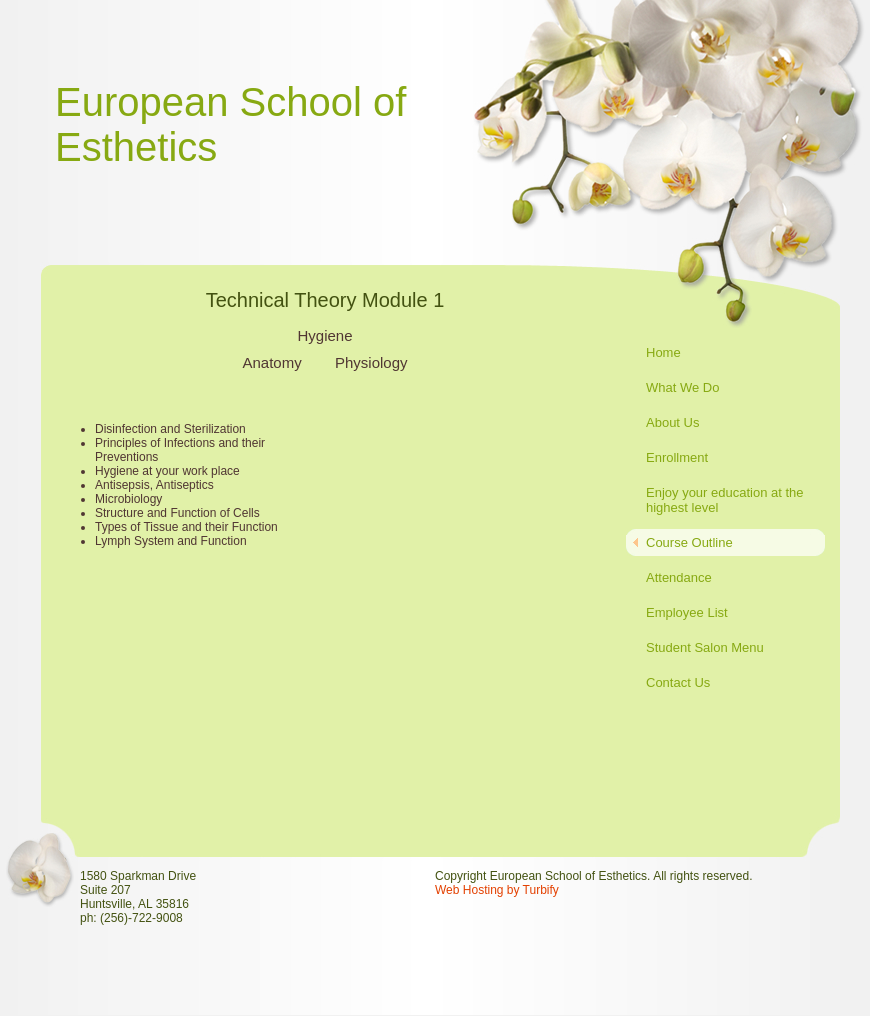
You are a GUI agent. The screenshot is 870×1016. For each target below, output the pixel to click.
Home (663, 352)
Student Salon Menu (705, 647)
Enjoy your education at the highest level (725, 500)
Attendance (679, 577)
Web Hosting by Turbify (497, 890)
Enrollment (677, 457)
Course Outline (689, 542)
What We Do (682, 387)
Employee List (687, 612)
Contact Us (678, 682)
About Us (672, 422)
